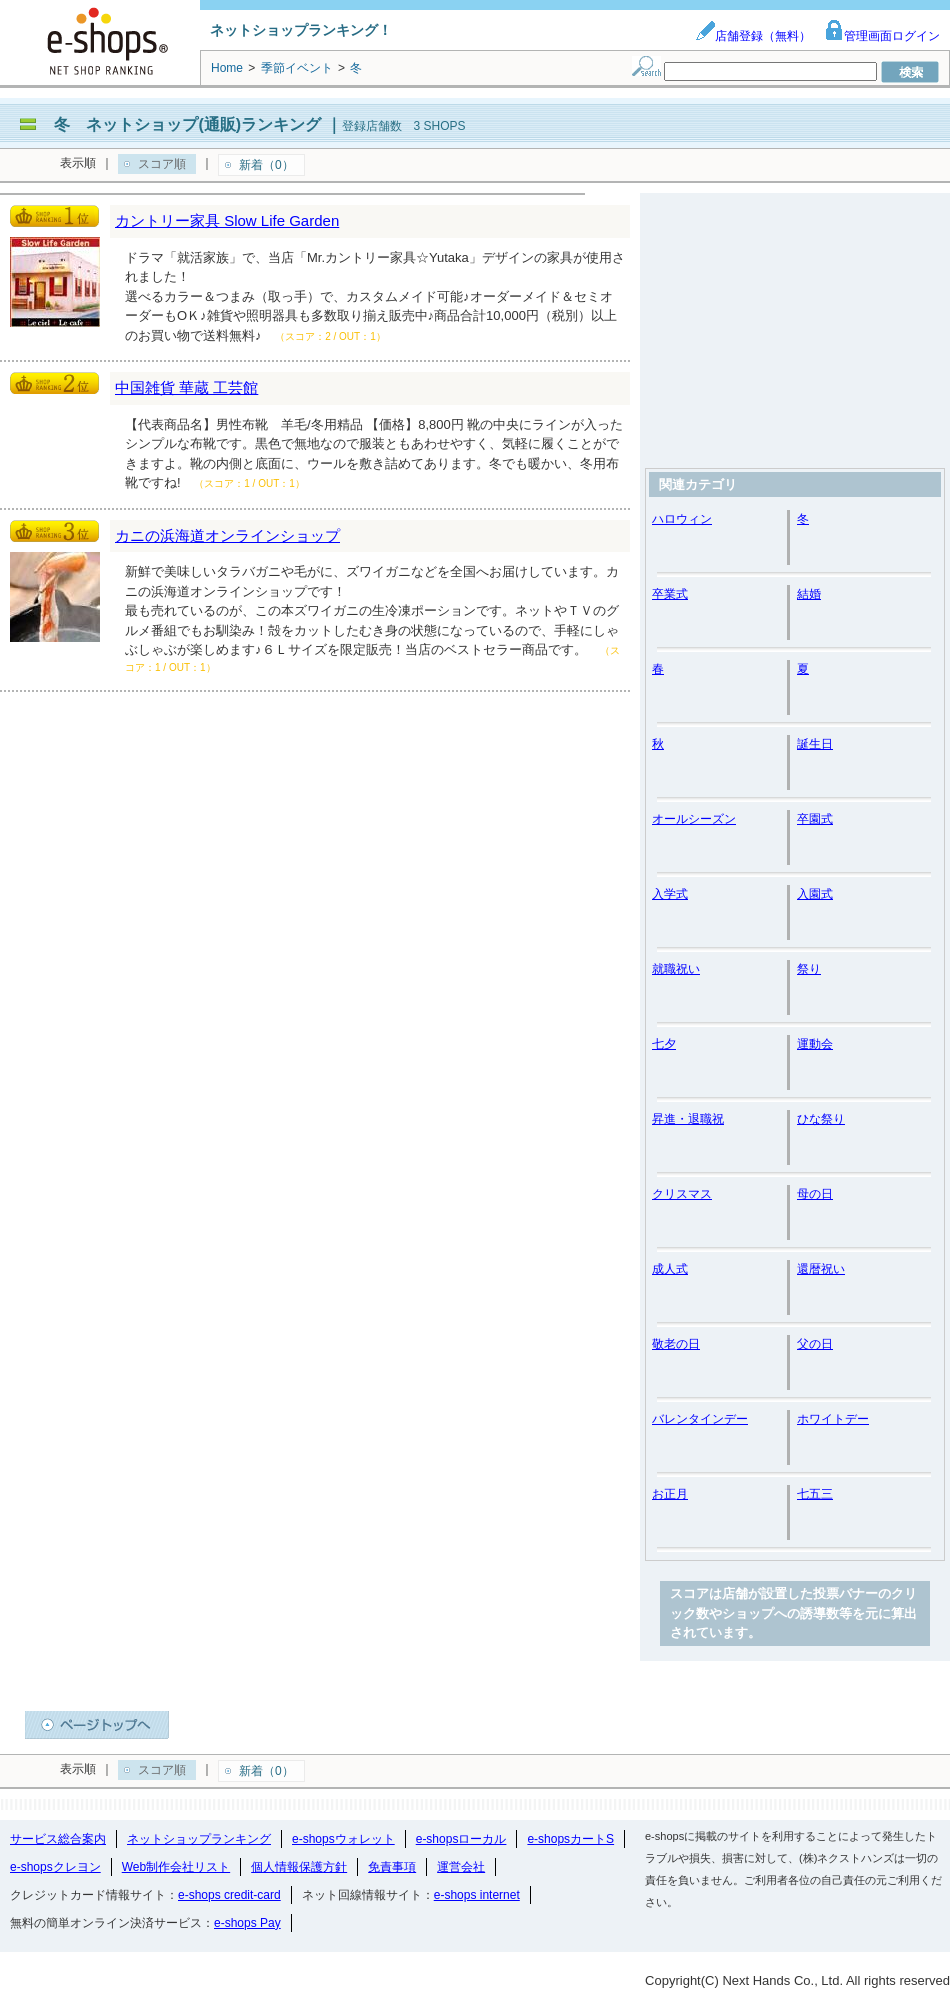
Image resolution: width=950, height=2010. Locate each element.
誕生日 (815, 744)
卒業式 (670, 594)
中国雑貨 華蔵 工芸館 (186, 387)
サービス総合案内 (58, 1839)
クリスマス (682, 1194)
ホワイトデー (833, 1419)
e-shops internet (477, 1895)
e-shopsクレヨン (55, 1867)
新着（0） (266, 165)
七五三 (815, 1494)
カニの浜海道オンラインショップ (227, 535)
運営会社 (461, 1867)
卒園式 (815, 819)
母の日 (815, 1194)
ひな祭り (821, 1119)
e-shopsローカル (461, 1839)
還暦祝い (821, 1269)
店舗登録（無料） (753, 36)
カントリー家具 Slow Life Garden (227, 220)
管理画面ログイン (882, 36)
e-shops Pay (247, 1923)
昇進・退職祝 (688, 1119)
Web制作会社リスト (176, 1867)
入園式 (815, 894)
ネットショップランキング (199, 1839)
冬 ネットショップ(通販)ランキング (187, 124)
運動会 (815, 1044)
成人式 (670, 1269)
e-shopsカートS (570, 1839)
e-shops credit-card (229, 1895)
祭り (809, 969)
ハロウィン (682, 519)
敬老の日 (676, 1344)
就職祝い (676, 969)
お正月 (670, 1494)
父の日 (815, 1344)
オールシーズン (694, 819)
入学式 (670, 894)
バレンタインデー (700, 1419)
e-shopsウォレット (343, 1839)
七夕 (664, 1044)
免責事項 (392, 1867)
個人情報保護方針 (299, 1867)
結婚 (809, 594)
